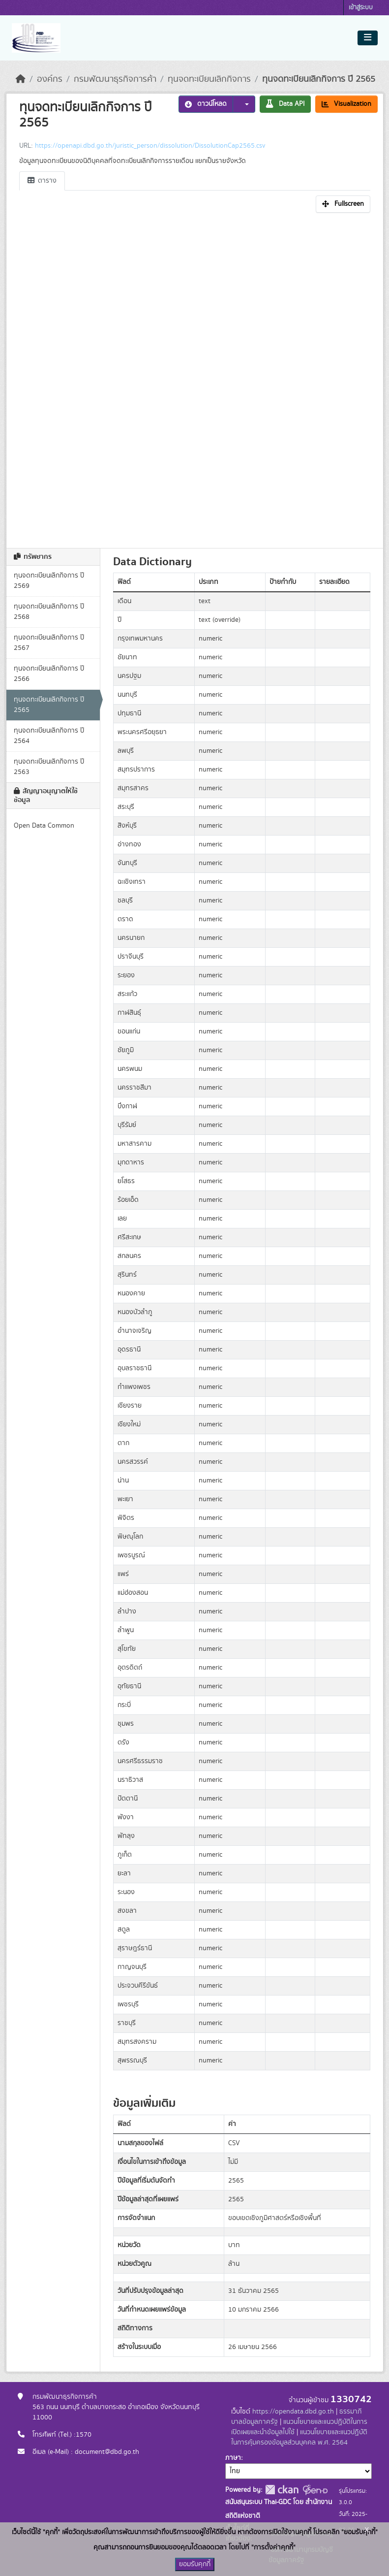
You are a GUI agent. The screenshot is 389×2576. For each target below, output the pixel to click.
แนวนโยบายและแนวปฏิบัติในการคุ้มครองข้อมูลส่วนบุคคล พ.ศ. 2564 (299, 2437)
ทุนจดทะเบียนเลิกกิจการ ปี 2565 (318, 79)
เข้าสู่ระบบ (361, 7)
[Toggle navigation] (368, 38)
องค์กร (49, 79)
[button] (244, 104)
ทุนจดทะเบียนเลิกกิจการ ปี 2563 (49, 767)
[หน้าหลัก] (21, 79)
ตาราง (42, 181)
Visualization (346, 104)
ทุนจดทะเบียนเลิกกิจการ (209, 79)
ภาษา (233, 2458)
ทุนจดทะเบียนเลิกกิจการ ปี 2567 (49, 643)
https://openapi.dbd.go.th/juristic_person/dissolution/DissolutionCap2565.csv (150, 146)
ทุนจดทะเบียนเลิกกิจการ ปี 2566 (49, 674)
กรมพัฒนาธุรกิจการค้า (115, 79)
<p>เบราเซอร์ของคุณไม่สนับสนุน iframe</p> (194, 378)
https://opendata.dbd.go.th (293, 2411)
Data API (285, 104)
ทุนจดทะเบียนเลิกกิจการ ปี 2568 (49, 612)
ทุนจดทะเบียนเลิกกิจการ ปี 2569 (49, 581)
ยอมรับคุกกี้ (194, 2564)
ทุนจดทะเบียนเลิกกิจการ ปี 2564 (49, 736)
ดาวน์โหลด (206, 104)
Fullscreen (343, 204)
